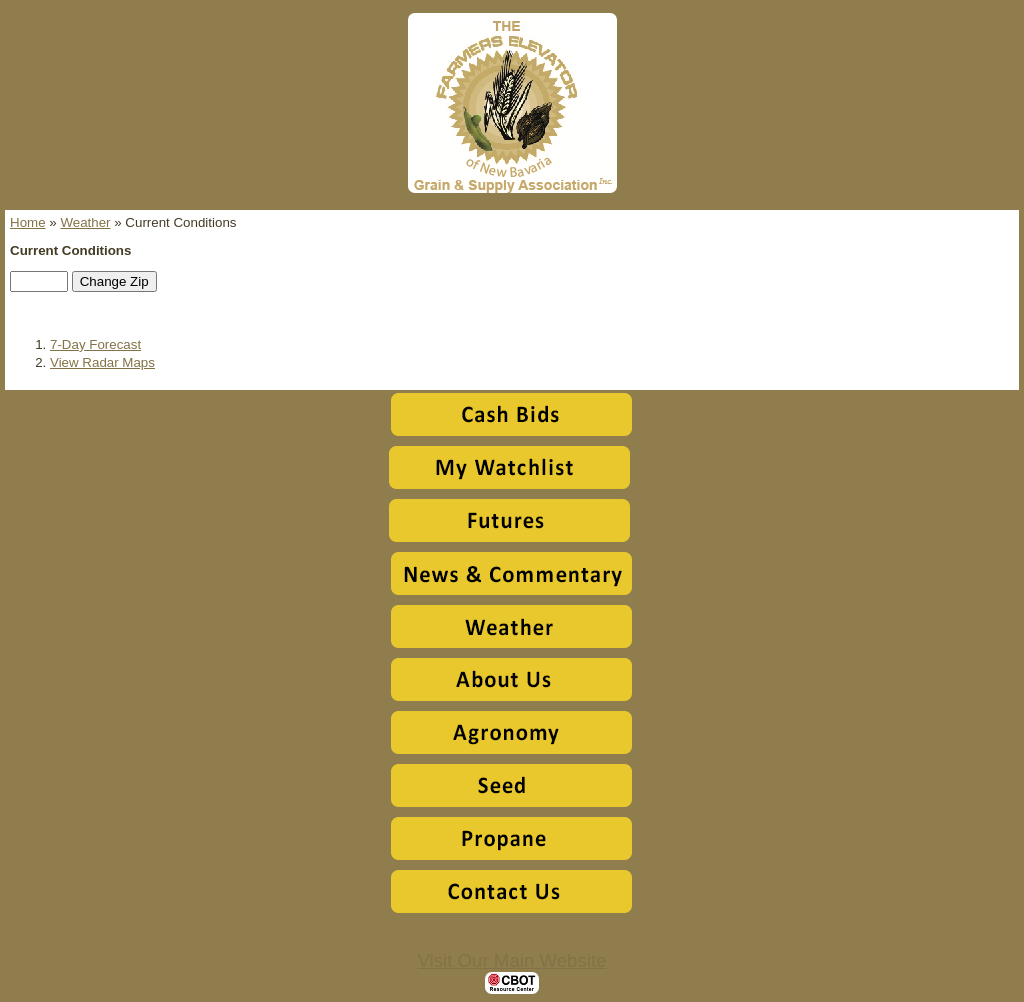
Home (28, 222)
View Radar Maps (102, 362)
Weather (85, 222)
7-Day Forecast (95, 344)
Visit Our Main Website (511, 960)
